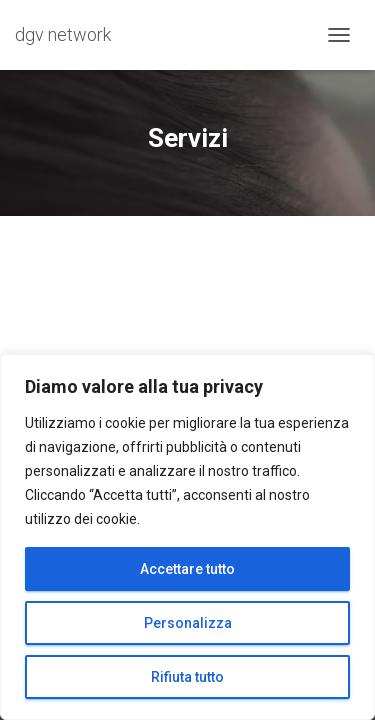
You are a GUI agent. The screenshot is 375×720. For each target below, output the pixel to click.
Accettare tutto (187, 569)
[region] (187, 537)
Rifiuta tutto (187, 677)
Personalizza (188, 623)
